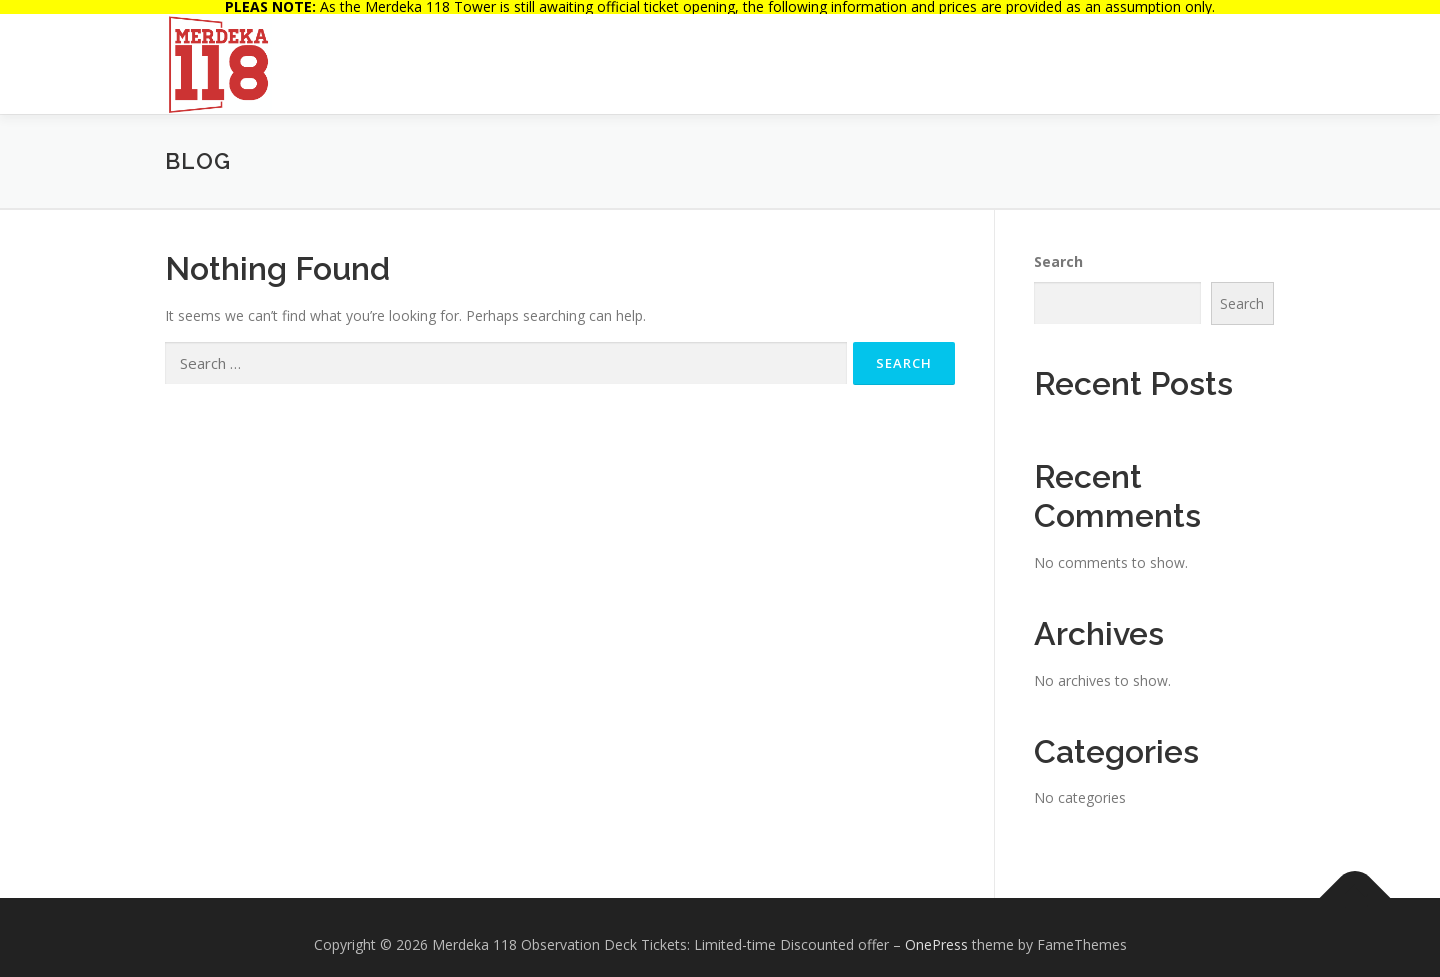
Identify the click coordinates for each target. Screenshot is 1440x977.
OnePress (936, 930)
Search (1058, 247)
